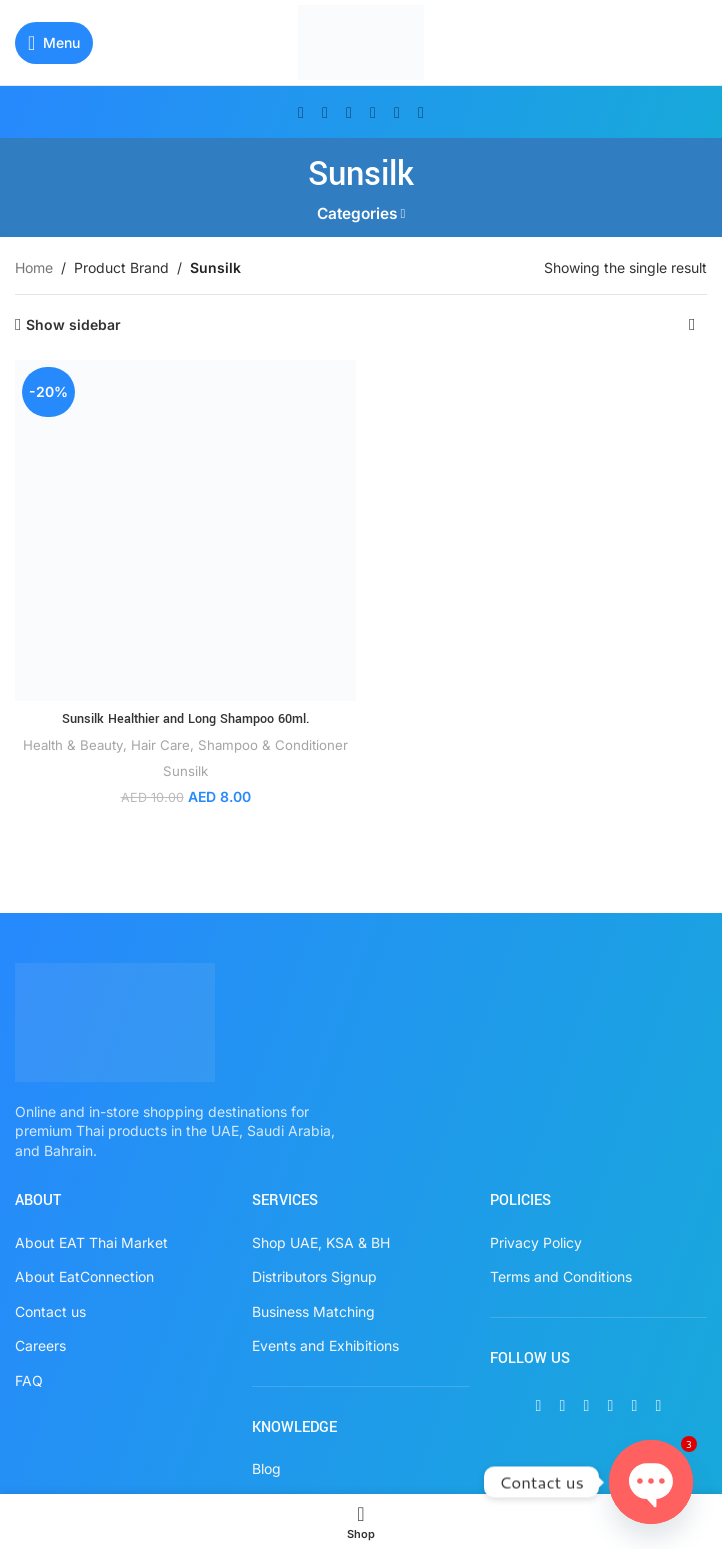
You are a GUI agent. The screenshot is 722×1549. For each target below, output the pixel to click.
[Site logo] (361, 40)
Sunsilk (185, 771)
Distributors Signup (314, 1276)
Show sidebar (73, 325)
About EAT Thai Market (91, 1242)
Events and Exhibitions (325, 1345)
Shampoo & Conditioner (273, 745)
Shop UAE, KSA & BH (321, 1242)
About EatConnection (84, 1276)
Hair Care (160, 745)
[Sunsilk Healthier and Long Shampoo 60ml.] (185, 530)
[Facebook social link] (301, 112)
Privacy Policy (536, 1242)
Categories (357, 213)
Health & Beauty (73, 745)
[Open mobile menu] (54, 43)
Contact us (50, 1311)
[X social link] (325, 112)
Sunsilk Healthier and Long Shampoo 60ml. (186, 719)
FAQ (29, 1380)
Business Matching (313, 1311)
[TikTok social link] (421, 112)
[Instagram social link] (349, 112)
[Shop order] (692, 325)
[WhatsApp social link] (397, 112)
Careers (40, 1345)
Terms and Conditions (561, 1276)
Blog (266, 1468)
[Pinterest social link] (373, 112)
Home (34, 267)
